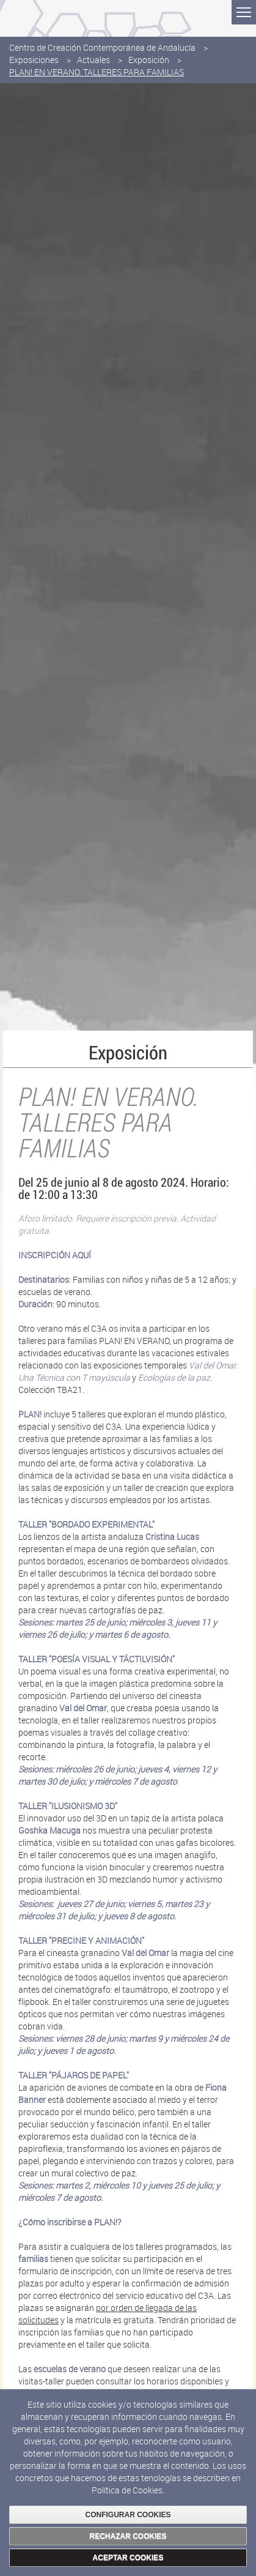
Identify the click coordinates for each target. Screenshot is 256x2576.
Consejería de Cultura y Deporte (68, 15)
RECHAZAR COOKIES (127, 2536)
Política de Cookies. (128, 2490)
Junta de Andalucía (18, 18)
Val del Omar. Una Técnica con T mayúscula (128, 1371)
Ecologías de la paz (174, 1377)
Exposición (148, 59)
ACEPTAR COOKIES (128, 2557)
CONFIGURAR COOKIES (127, 2515)
